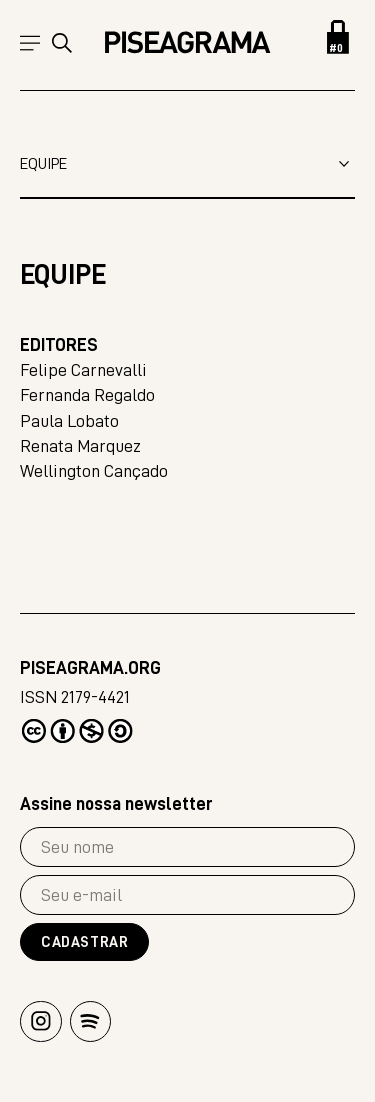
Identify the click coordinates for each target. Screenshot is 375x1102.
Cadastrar (84, 942)
